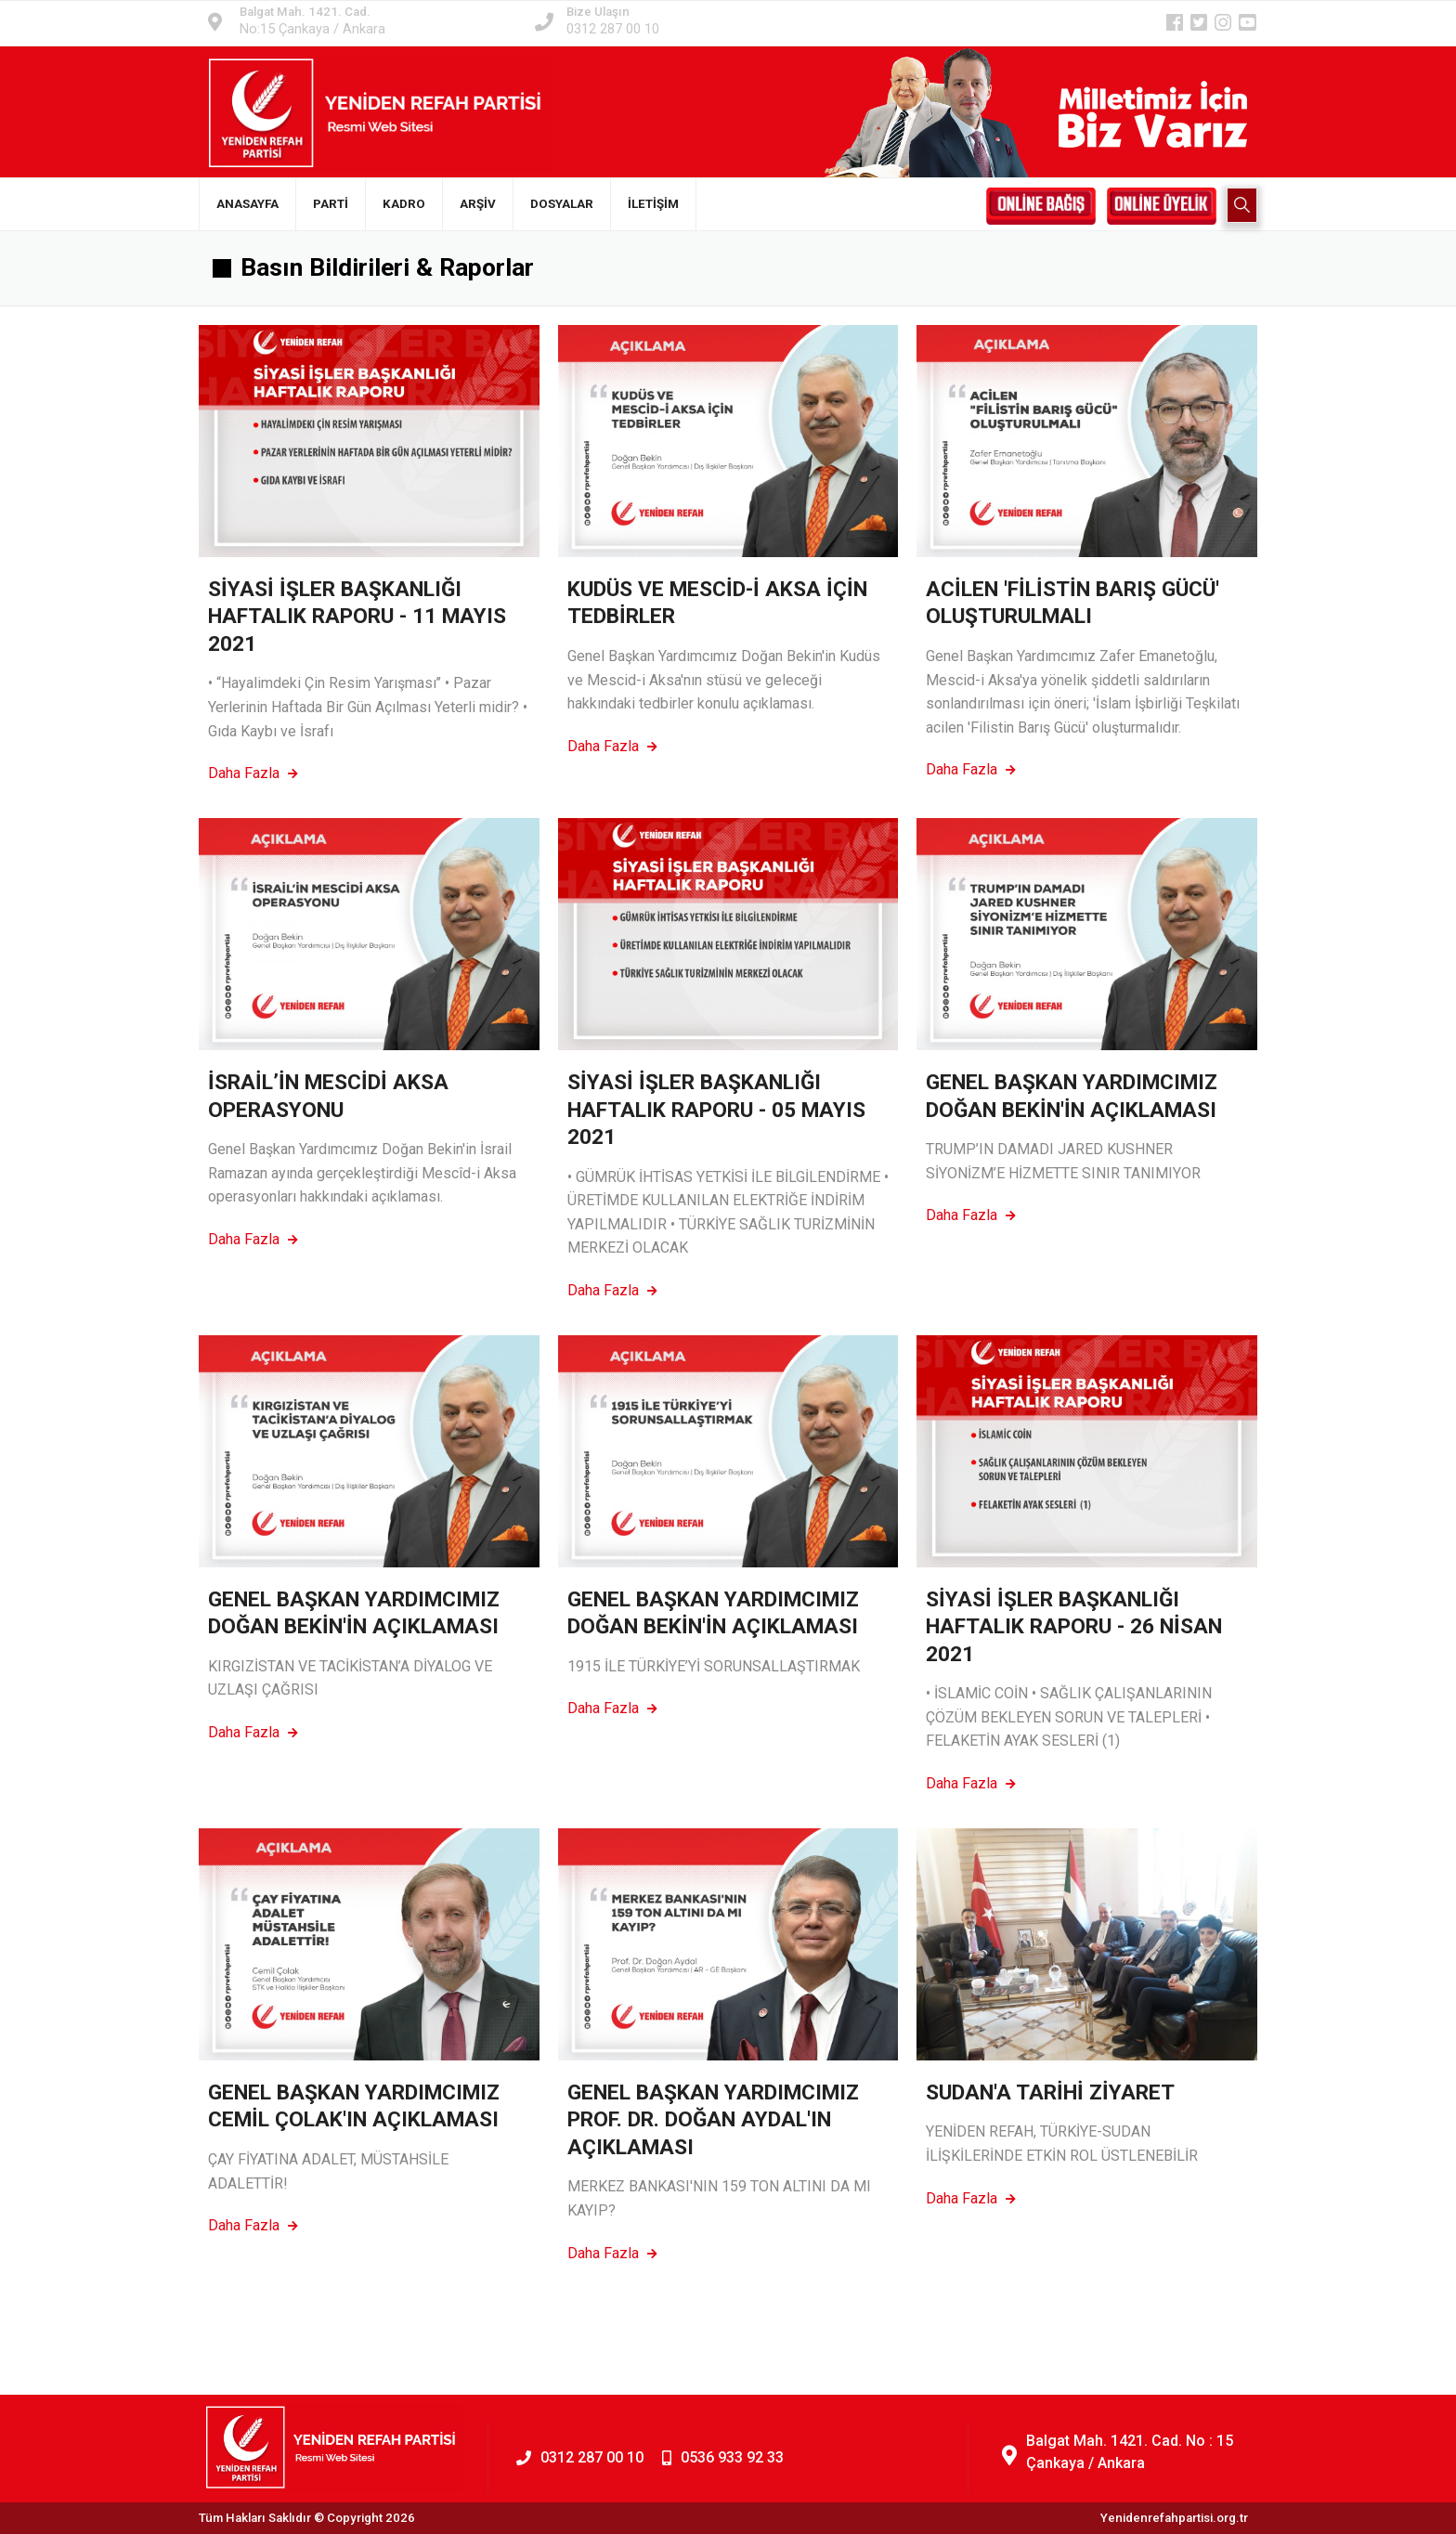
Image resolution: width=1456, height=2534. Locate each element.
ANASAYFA (247, 204)
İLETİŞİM (653, 204)
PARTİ (330, 204)
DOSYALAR (561, 204)
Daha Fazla (253, 773)
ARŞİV (478, 204)
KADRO (404, 204)
